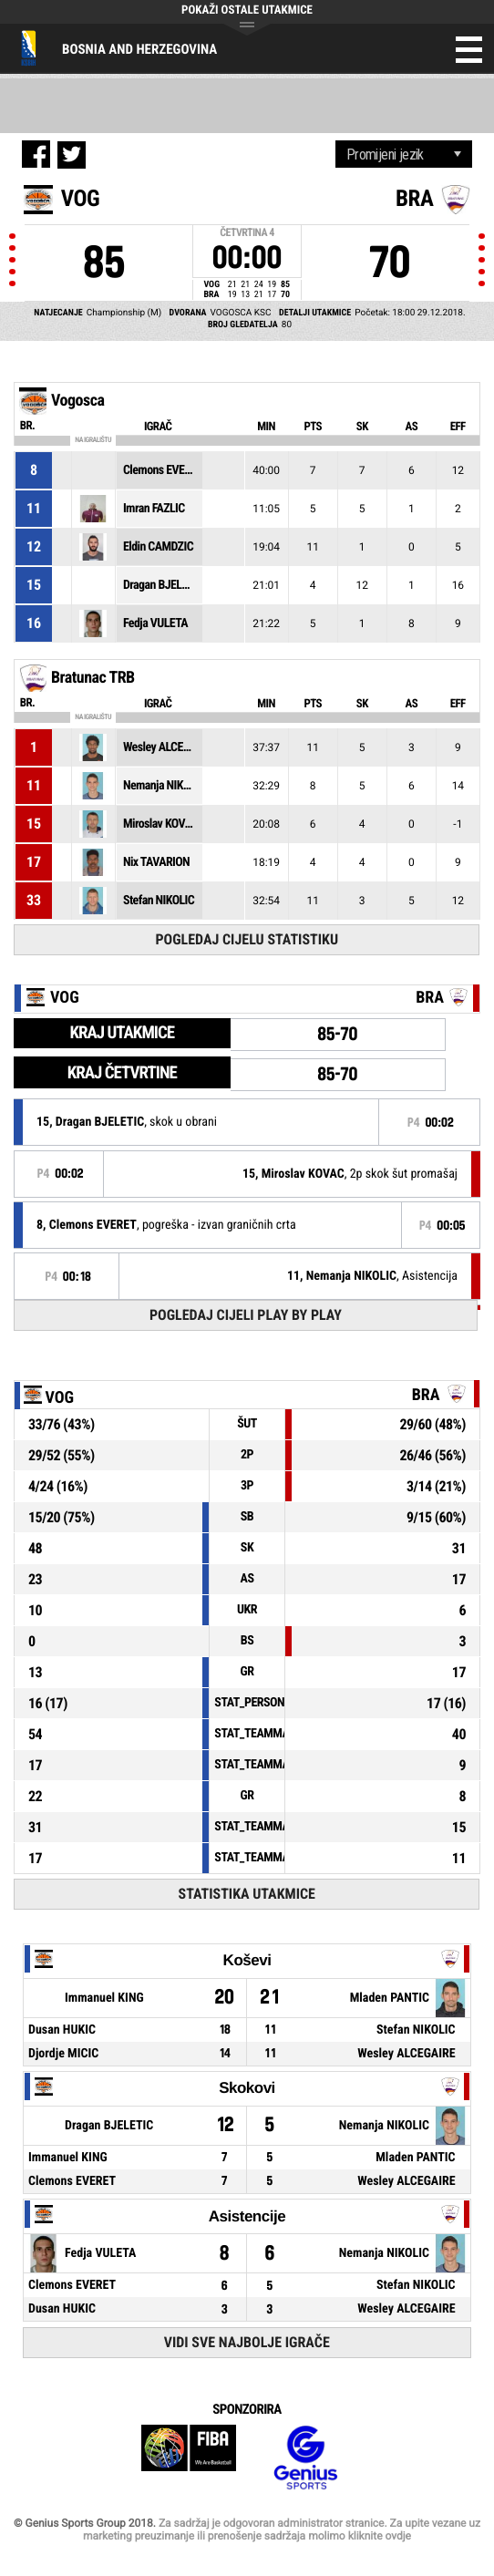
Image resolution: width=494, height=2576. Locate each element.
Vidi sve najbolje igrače (247, 2342)
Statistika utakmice (247, 1893)
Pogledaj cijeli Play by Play (245, 1315)
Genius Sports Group (305, 2458)
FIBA (188, 2458)
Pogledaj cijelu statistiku (246, 939)
